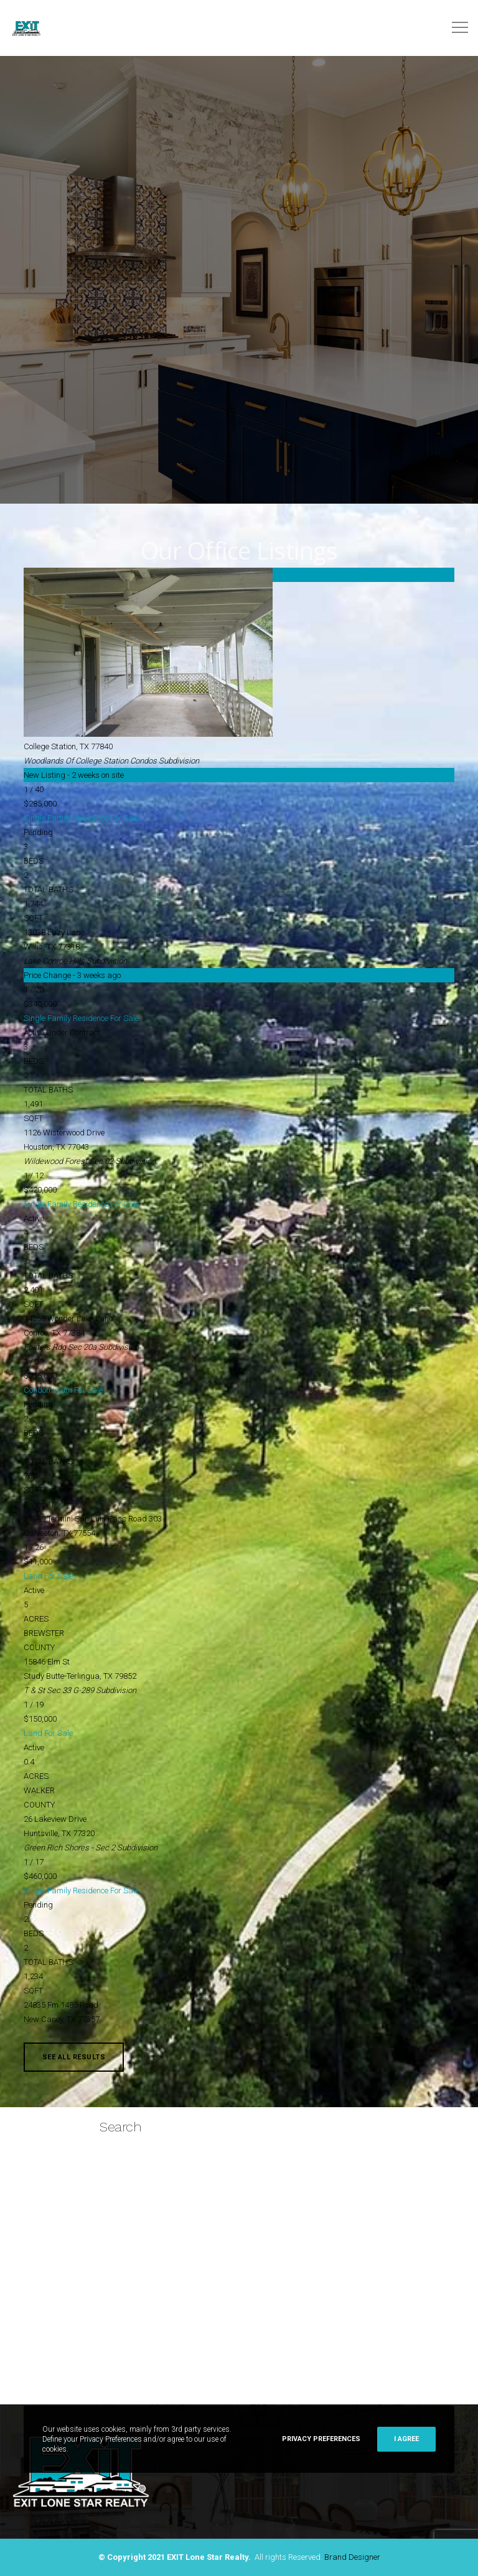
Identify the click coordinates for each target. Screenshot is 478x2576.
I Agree (406, 2439)
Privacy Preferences (321, 2439)
